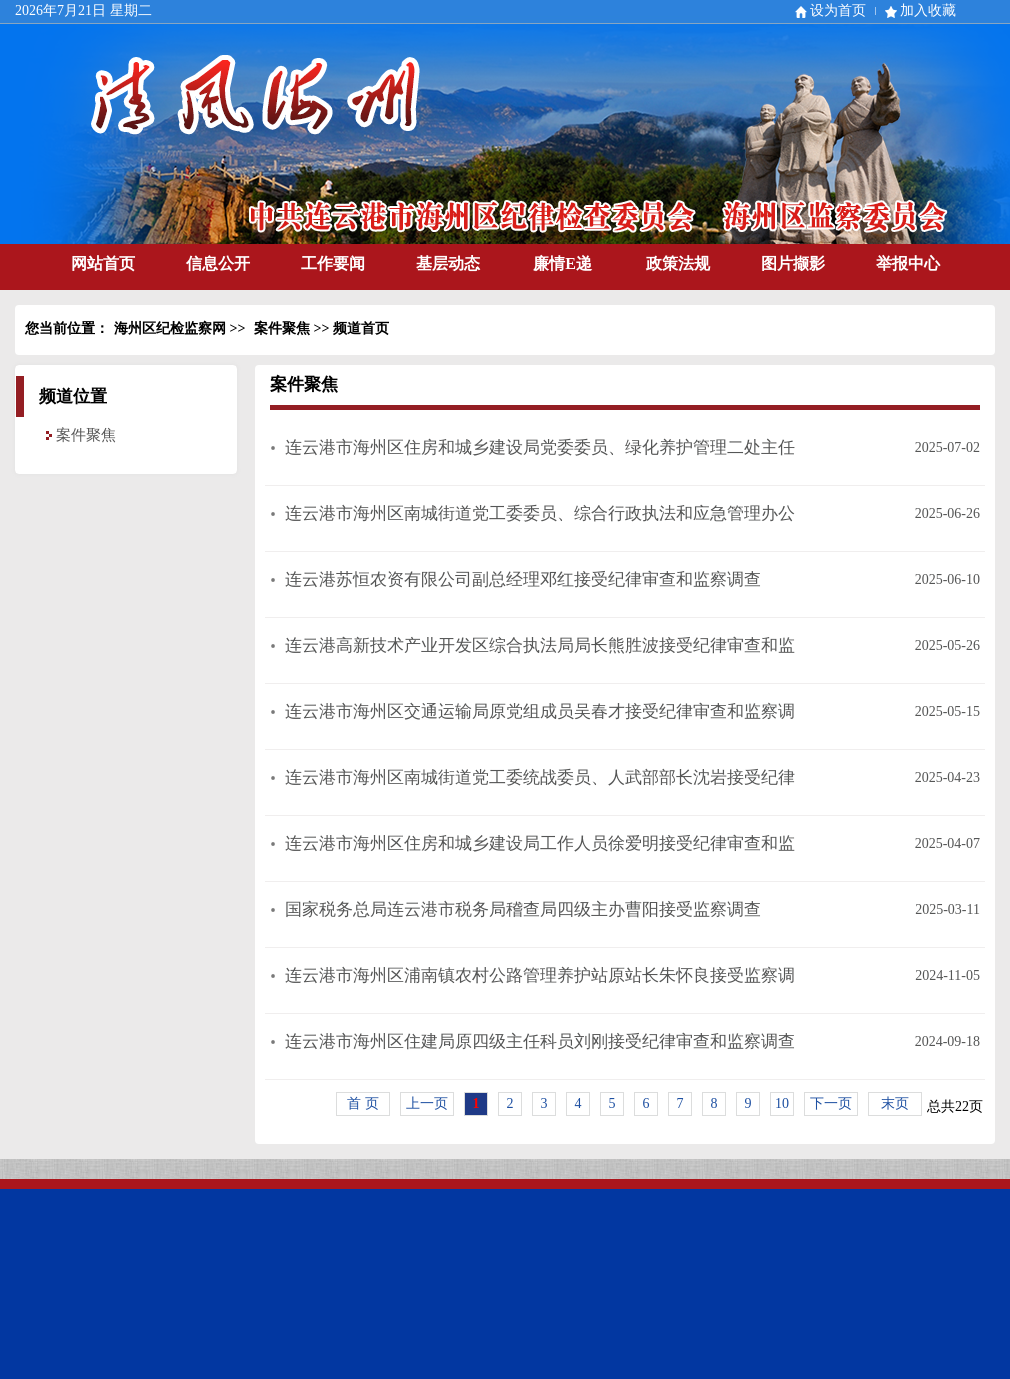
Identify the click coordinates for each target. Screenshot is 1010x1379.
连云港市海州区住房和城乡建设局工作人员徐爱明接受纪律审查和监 (540, 843)
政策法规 (678, 263)
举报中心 (908, 263)
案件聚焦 (282, 328)
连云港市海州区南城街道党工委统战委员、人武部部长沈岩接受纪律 (540, 777)
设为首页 (838, 10)
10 (782, 1103)
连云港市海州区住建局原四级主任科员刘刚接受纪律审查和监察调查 (540, 1041)
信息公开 (218, 263)
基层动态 (448, 263)
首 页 (363, 1103)
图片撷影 (793, 263)
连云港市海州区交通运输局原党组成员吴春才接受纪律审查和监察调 (540, 711)
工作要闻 (333, 263)
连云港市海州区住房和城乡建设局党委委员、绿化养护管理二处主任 (540, 447)
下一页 (831, 1103)
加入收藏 (928, 10)
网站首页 (103, 263)
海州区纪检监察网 (170, 328)
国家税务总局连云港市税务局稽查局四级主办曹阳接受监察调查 (523, 909)
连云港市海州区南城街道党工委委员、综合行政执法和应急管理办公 (540, 513)
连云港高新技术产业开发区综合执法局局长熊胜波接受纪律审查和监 (540, 645)
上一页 (427, 1103)
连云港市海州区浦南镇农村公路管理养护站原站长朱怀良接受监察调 (540, 975)
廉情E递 (562, 263)
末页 (895, 1103)
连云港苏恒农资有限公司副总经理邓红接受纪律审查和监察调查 (523, 579)
